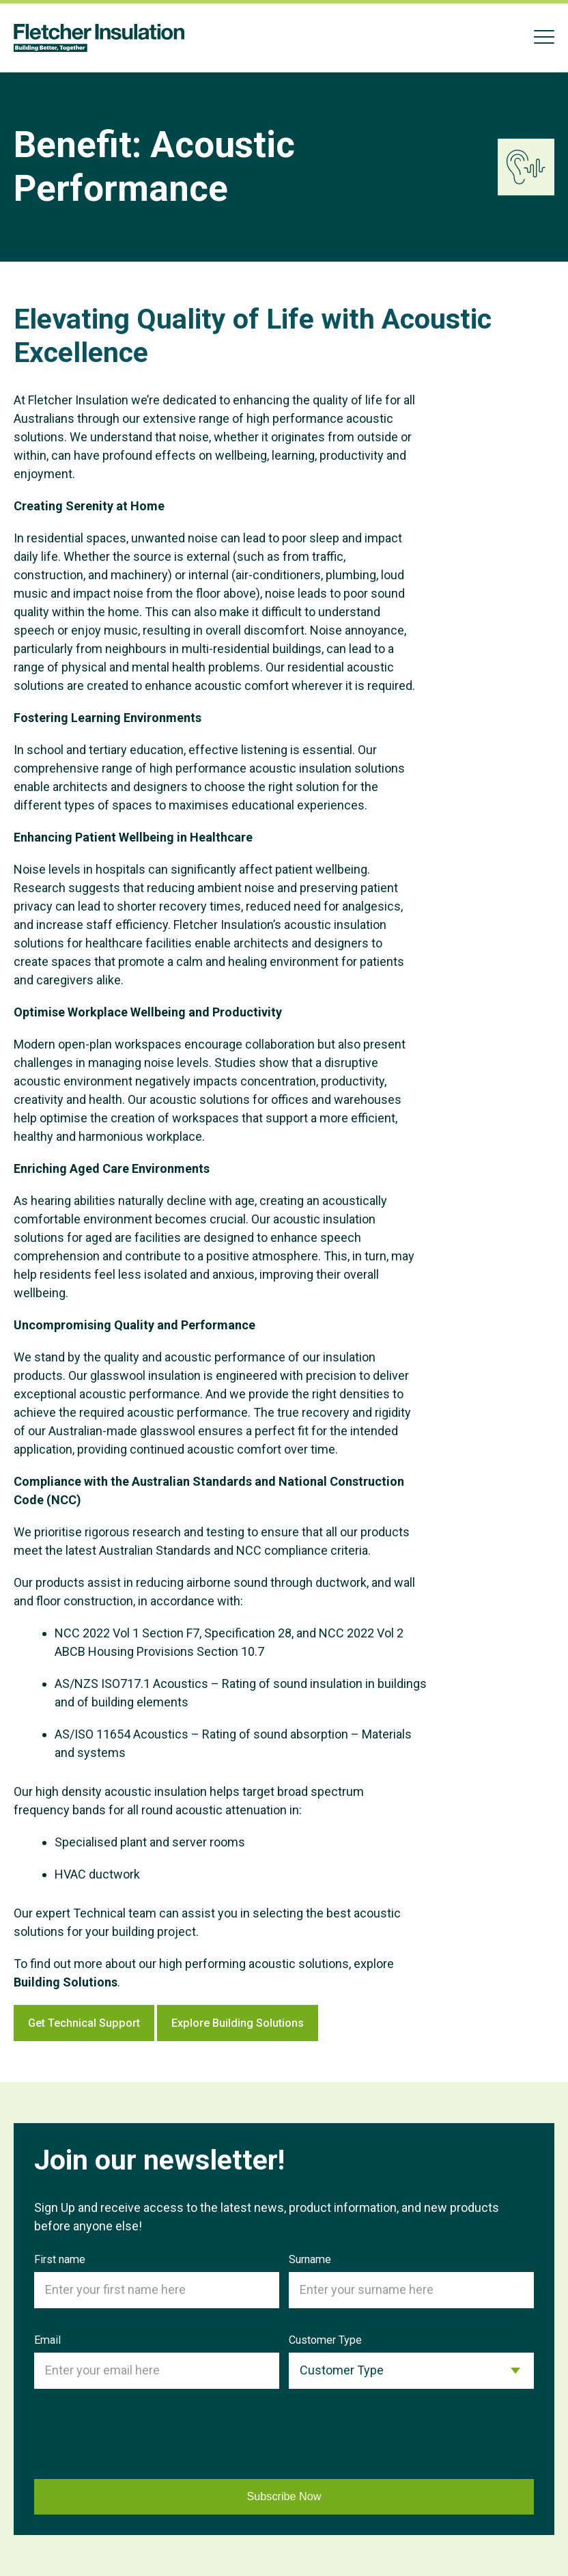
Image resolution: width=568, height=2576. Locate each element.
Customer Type (325, 2339)
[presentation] (138, 2437)
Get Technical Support (102, 2023)
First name (59, 2259)
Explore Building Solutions (282, 2023)
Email (47, 2339)
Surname (310, 2259)
